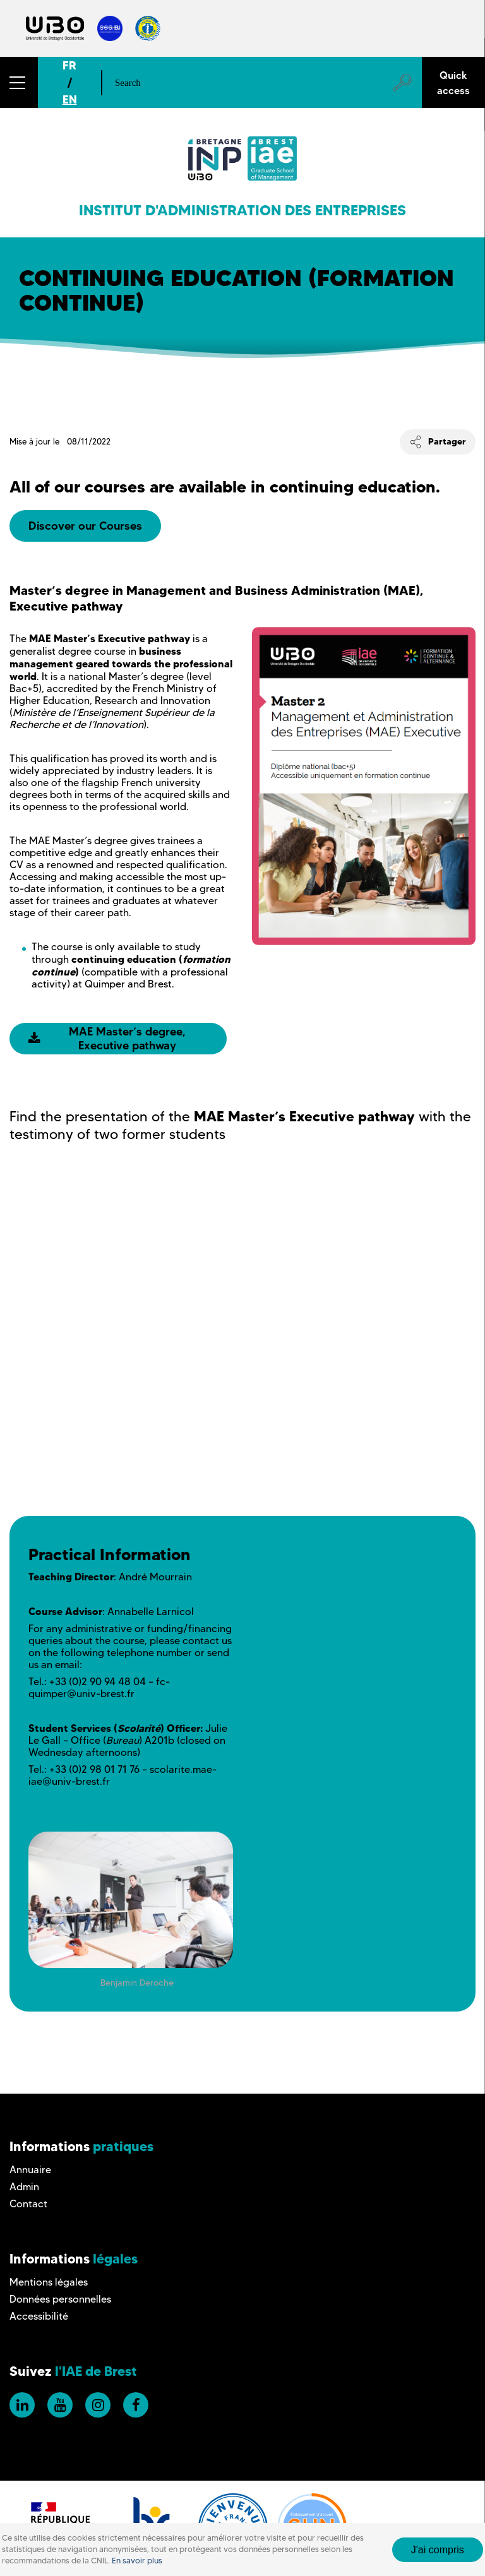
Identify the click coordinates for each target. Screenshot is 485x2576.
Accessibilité (38, 2316)
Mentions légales (48, 2282)
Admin (24, 2187)
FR (69, 65)
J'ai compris (437, 2549)
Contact (28, 2204)
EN (70, 99)
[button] (19, 82)
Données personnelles (60, 2299)
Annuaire (30, 2170)
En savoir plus (137, 2560)
